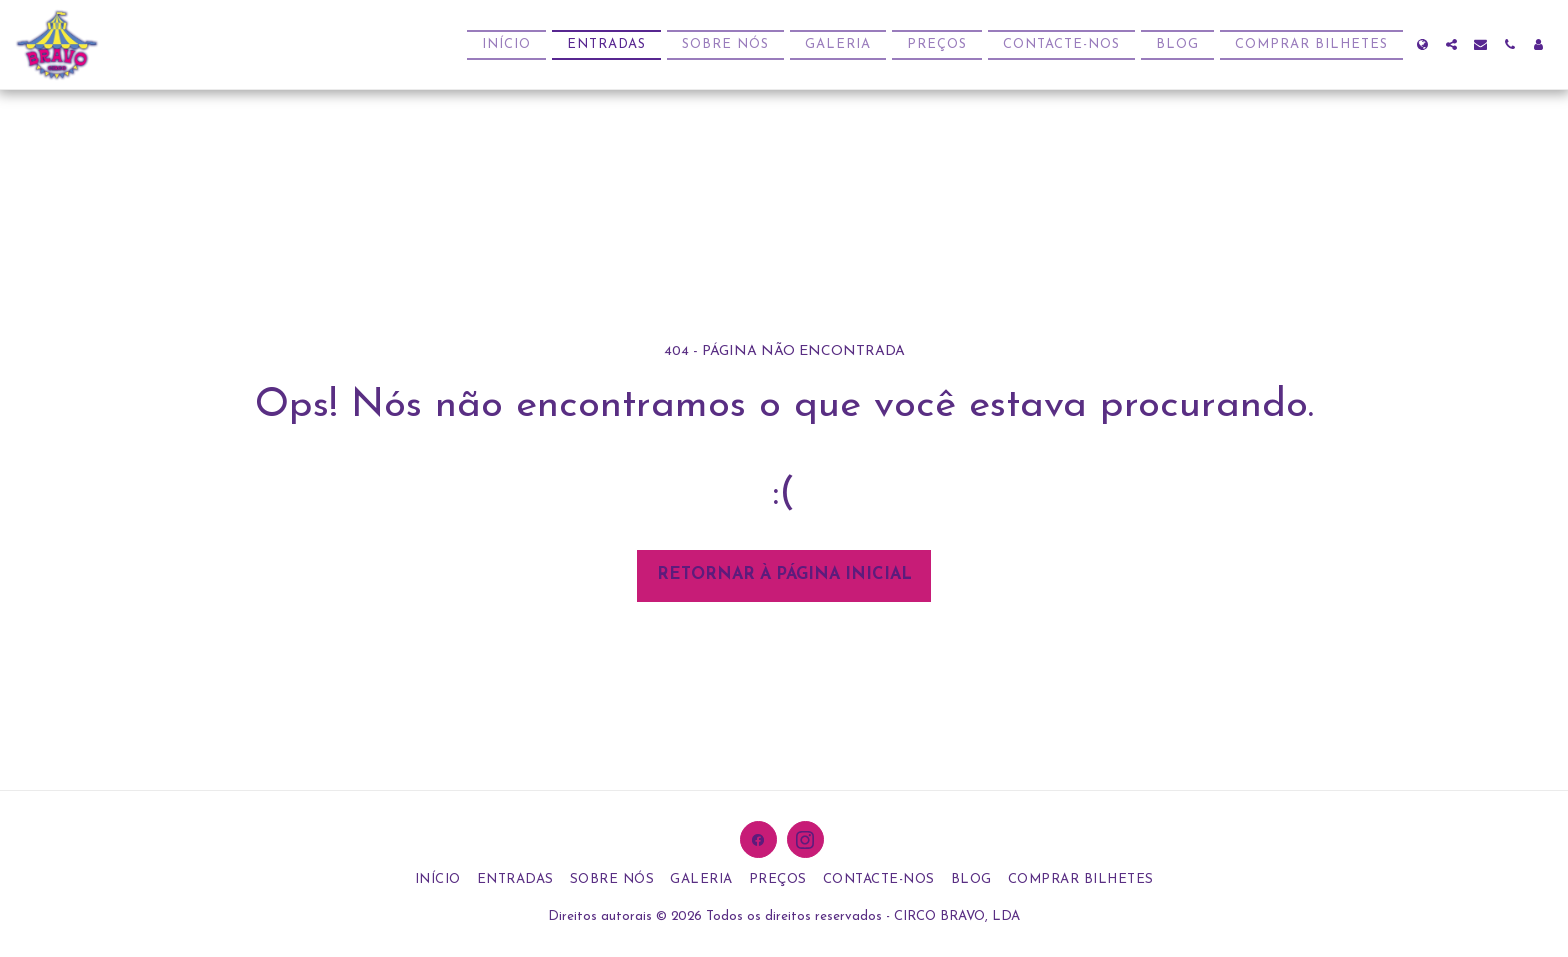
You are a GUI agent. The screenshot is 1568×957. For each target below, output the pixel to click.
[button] (1451, 44)
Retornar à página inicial (784, 575)
